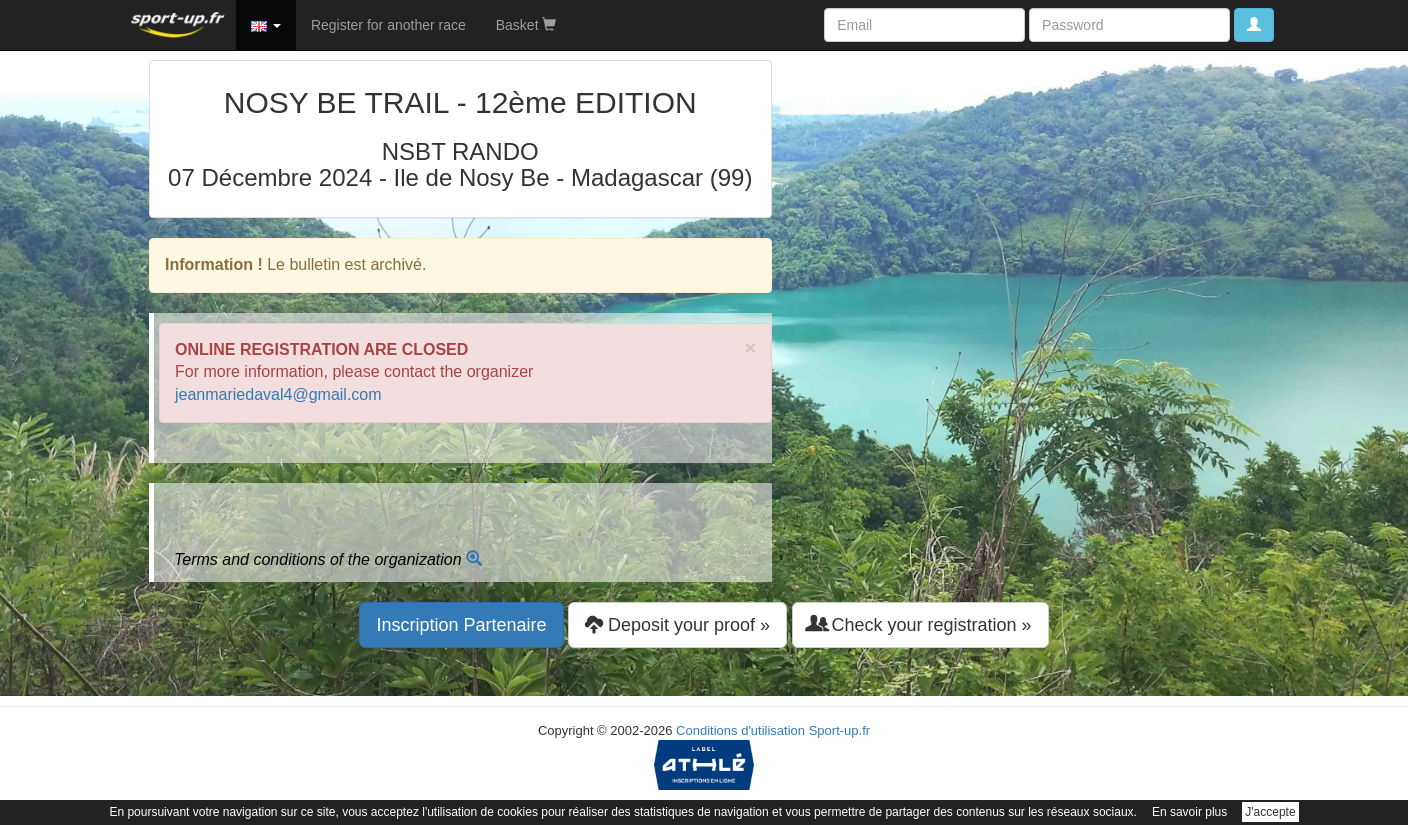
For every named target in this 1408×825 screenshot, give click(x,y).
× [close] (750, 347)
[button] (266, 25)
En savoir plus (1189, 812)
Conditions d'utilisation (740, 730)
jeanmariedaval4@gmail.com (278, 394)
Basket (526, 25)
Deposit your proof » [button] (677, 624)
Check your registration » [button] (920, 624)
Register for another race (388, 25)
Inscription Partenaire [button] (461, 625)
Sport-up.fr (839, 730)
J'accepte (1270, 812)
